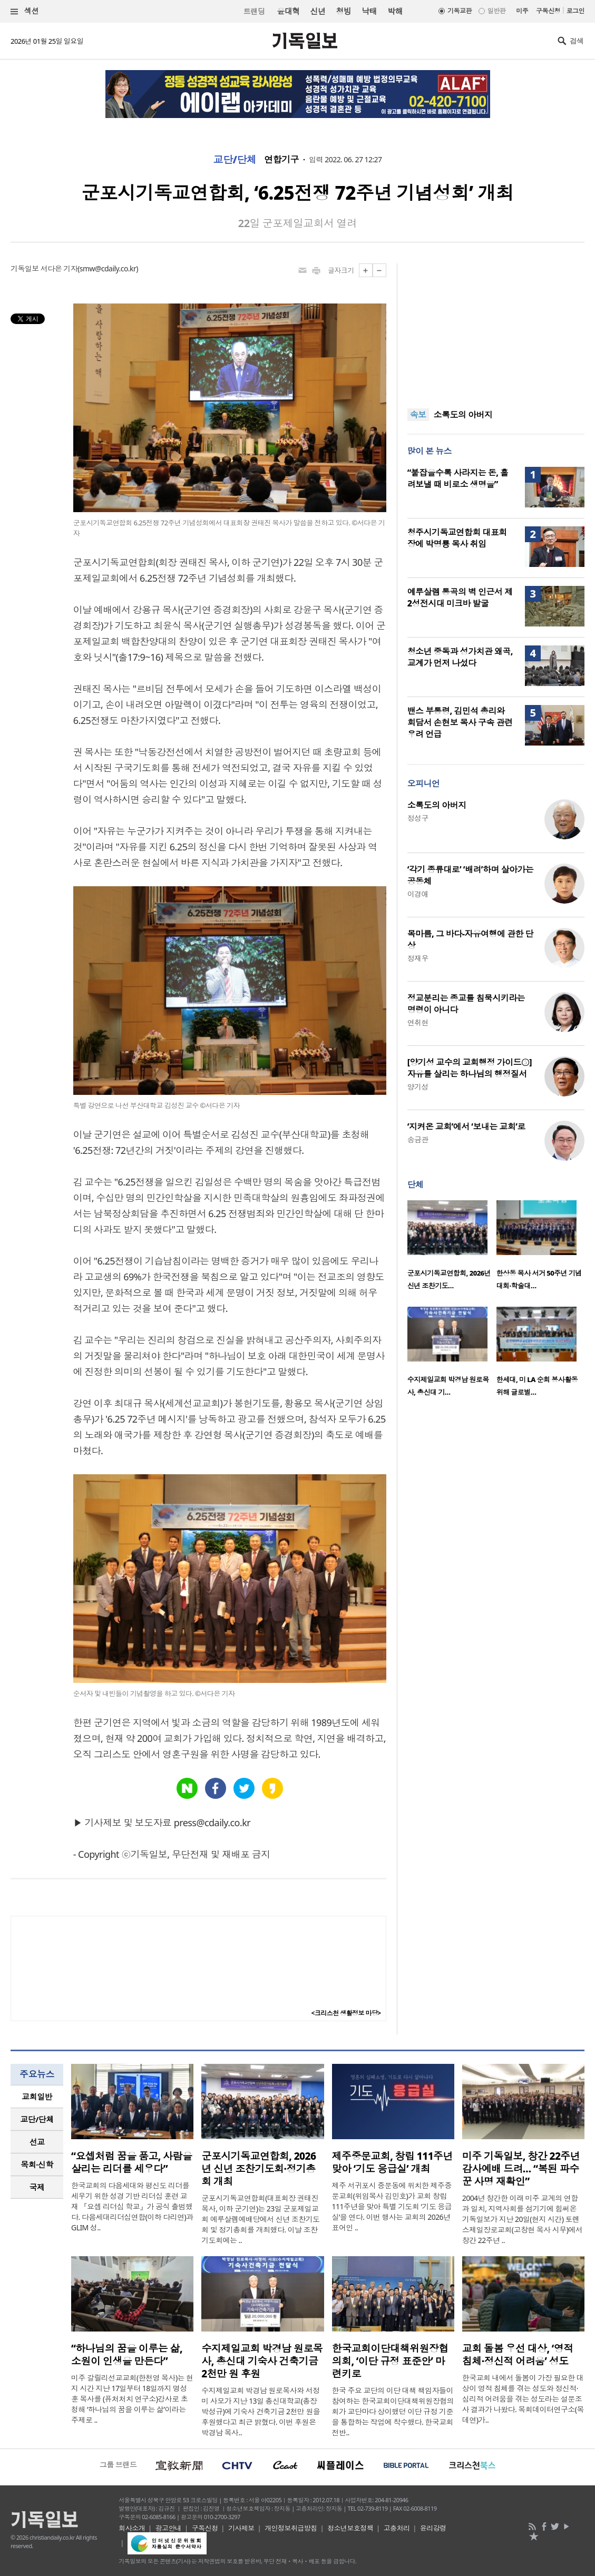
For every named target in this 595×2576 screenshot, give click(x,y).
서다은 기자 (59, 268)
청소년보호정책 (350, 2528)
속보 (418, 414)
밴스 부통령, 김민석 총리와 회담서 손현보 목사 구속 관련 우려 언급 (460, 722)
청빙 (343, 11)
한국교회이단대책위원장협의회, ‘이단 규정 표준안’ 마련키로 (390, 2361)
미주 (522, 10)
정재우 (417, 958)
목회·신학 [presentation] (37, 2164)
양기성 (417, 1087)
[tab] (37, 2096)
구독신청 (548, 10)
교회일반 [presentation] (37, 2096)
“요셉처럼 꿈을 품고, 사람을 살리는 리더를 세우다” (131, 2162)
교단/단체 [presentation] (36, 2119)
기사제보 (241, 2528)
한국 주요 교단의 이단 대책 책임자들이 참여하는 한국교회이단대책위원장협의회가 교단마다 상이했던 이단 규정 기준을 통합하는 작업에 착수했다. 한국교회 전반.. (393, 2411)
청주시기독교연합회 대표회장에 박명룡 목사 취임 (457, 538)
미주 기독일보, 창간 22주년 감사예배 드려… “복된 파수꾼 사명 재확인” (521, 2168)
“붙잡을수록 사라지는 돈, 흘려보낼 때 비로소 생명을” (458, 478)
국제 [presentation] (37, 2187)
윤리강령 (433, 2528)
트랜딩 (254, 11)
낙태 (369, 11)
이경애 (417, 894)
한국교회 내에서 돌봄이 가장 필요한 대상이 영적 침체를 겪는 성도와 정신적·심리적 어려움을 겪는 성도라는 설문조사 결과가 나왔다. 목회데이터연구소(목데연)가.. (523, 2399)
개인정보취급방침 (291, 2528)
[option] (451, 1248)
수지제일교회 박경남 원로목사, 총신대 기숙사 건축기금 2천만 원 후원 (262, 2361)
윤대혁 (288, 11)
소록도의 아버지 (463, 415)
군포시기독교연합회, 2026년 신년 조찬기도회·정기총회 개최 (258, 2168)
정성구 (417, 818)
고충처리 (397, 2528)
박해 (395, 11)
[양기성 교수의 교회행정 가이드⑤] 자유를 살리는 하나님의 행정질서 (469, 1068)
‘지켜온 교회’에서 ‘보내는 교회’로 (466, 1126)
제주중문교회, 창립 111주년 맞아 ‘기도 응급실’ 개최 (392, 2162)
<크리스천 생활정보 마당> (346, 2013)
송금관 (417, 1139)
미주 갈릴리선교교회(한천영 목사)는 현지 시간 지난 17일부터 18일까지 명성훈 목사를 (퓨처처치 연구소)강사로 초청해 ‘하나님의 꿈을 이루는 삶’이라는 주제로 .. (132, 2399)
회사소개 (132, 2528)
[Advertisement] (496, 329)
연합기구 (281, 159)
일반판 (496, 10)
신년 (318, 11)
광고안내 (168, 2528)
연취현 (417, 1022)
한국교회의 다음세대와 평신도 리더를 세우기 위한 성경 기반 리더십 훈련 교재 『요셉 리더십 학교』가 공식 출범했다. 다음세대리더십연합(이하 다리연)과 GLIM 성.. (132, 2206)
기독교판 (459, 10)
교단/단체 (235, 159)
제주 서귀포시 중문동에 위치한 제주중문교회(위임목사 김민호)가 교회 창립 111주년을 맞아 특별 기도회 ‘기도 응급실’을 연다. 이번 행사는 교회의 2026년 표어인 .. (392, 2206)
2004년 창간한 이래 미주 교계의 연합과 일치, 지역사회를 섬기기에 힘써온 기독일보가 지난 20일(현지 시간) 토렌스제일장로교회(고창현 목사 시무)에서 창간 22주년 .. (522, 2219)
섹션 (25, 11)
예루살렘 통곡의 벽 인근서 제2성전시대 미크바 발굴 (460, 597)
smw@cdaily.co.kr (108, 268)
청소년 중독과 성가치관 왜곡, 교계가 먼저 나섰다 (460, 657)
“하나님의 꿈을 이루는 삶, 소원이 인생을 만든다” (126, 2355)
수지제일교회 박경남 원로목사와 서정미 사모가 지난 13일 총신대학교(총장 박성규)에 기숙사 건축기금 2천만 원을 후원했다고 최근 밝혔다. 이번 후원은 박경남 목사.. (260, 2411)
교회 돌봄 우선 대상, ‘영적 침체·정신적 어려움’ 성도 (517, 2355)
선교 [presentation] (37, 2142)
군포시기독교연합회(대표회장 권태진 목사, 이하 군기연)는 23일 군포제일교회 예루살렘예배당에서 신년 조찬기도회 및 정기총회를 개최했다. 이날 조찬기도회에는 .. (260, 2219)
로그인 (575, 10)
